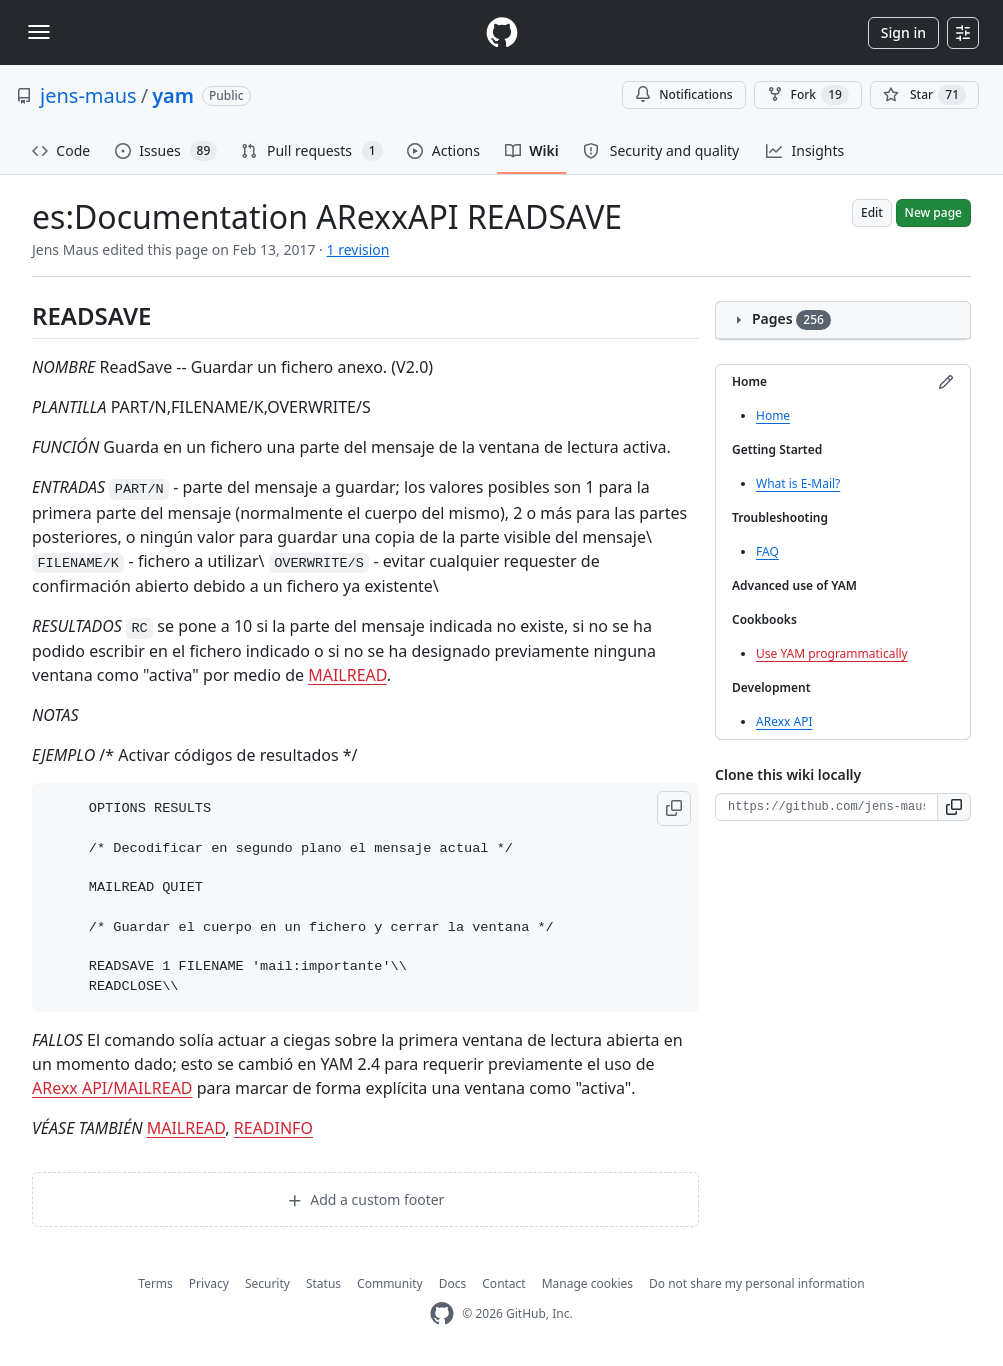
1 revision (358, 249)
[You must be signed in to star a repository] (924, 95)
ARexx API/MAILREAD (112, 1088)
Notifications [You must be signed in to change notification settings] (683, 94)
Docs (453, 1283)
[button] (674, 808)
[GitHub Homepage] (442, 1313)
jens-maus (88, 95)
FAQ (767, 551)
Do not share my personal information (757, 1283)
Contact (503, 1283)
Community (390, 1283)
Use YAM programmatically (832, 653)
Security (267, 1283)
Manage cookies (587, 1283)
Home (773, 415)
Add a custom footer (366, 1199)
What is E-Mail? (798, 483)
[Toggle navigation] (39, 32)
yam (173, 95)
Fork (808, 95)
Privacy (209, 1283)
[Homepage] (502, 32)
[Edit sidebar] (946, 382)
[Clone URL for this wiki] (826, 807)
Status (323, 1283)
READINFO (273, 1128)
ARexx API (784, 721)
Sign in (903, 32)
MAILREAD (347, 675)
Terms (155, 1283)
